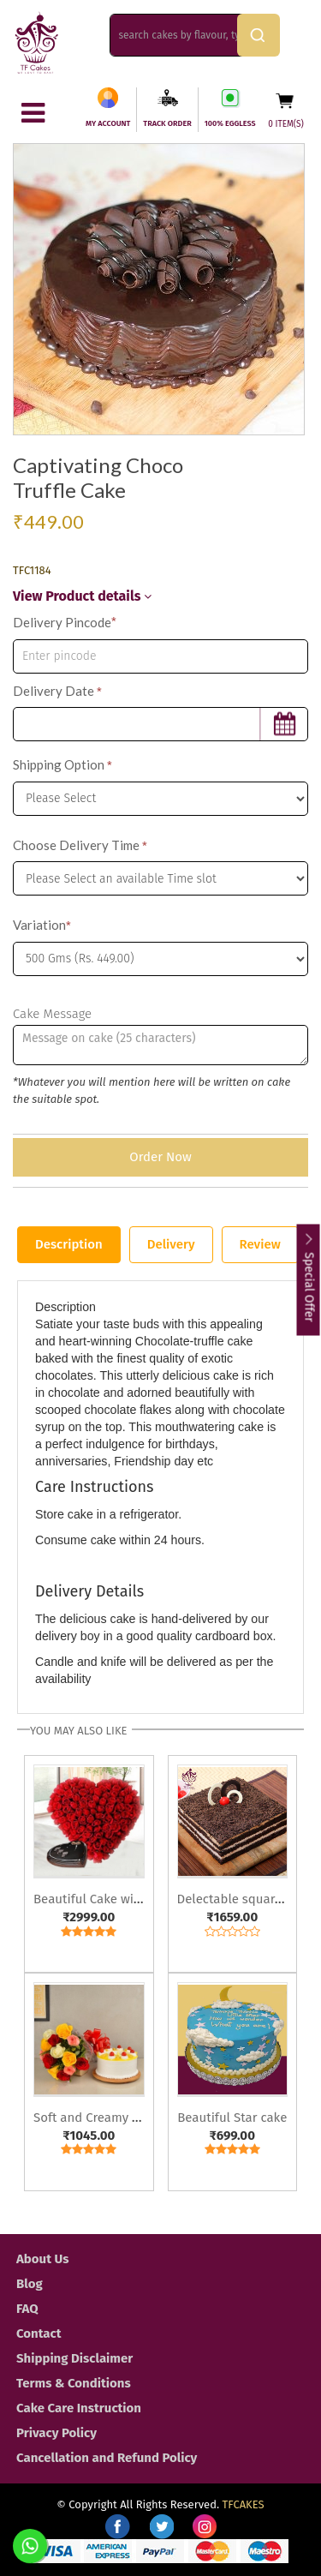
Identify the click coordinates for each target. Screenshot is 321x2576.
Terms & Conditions (73, 2383)
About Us (42, 2259)
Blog (29, 2283)
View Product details (82, 596)
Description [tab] (69, 1244)
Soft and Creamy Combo (102, 2117)
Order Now (160, 1157)
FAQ (27, 2308)
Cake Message (52, 1013)
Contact (39, 2333)
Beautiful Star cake (232, 2117)
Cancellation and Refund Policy (106, 2457)
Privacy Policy (56, 2433)
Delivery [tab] (171, 1244)
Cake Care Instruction (78, 2408)
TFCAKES (244, 2504)
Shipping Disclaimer (74, 2358)
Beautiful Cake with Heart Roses (125, 1899)
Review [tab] (260, 1244)
